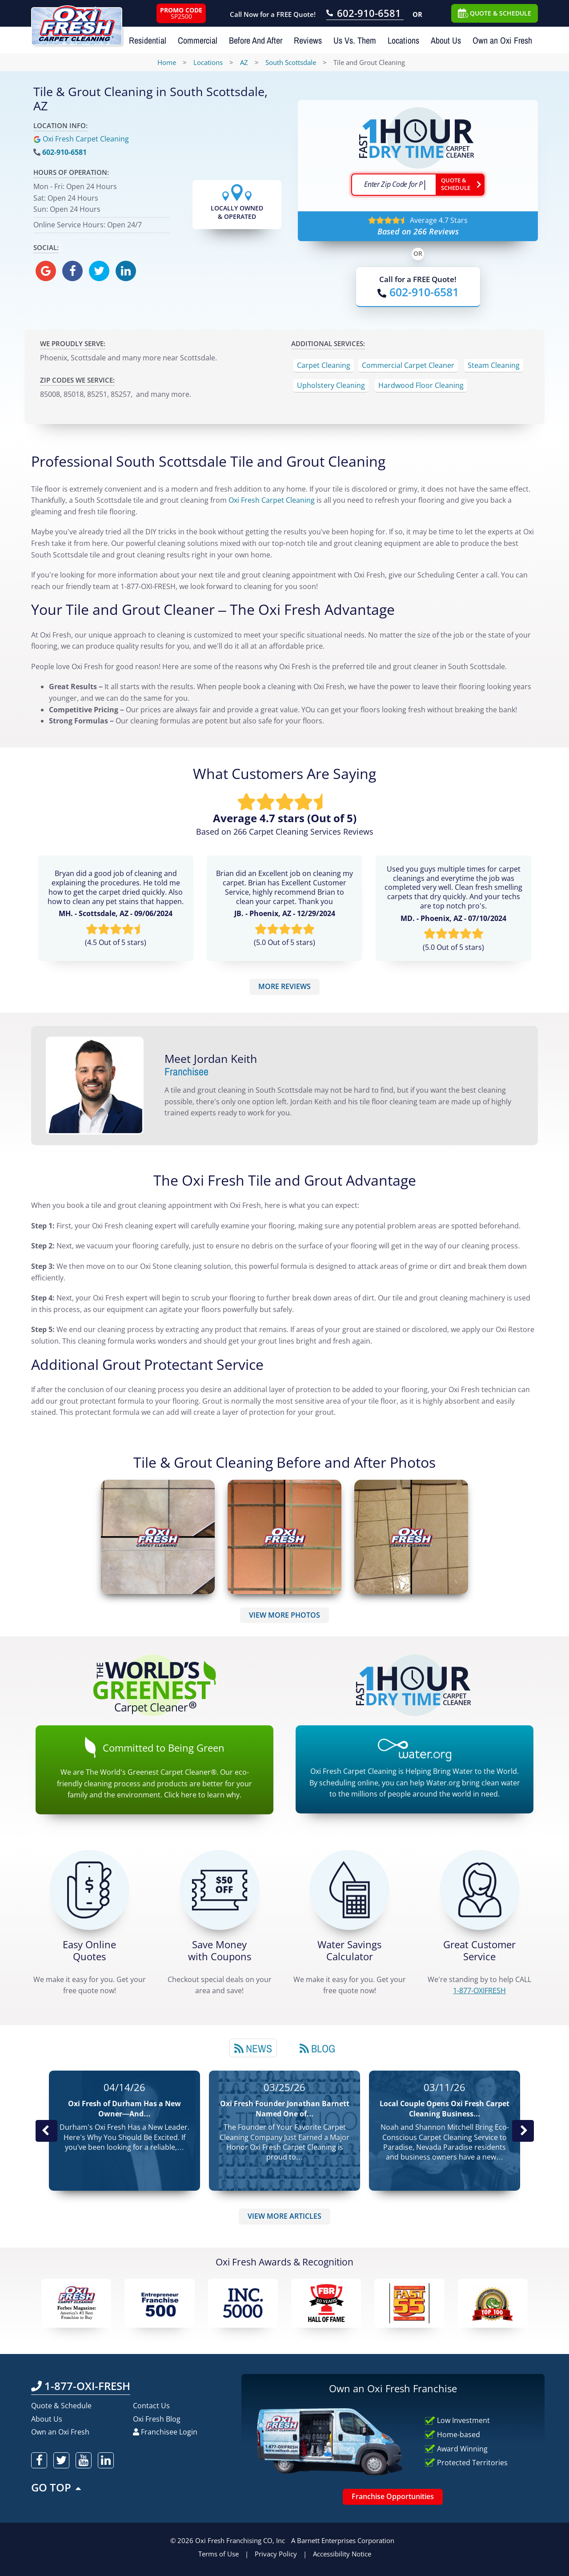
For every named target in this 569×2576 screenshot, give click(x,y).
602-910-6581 (64, 152)
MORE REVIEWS (284, 986)
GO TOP (57, 2487)
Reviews (308, 40)
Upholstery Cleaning (331, 385)
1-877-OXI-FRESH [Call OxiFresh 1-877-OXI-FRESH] (80, 2385)
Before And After (255, 40)
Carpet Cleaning (323, 365)
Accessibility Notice (342, 2553)
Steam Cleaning (494, 365)
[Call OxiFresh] (418, 292)
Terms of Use (218, 2553)
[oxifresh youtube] (84, 2460)
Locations (403, 40)
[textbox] (393, 185)
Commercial (197, 40)
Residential (147, 40)
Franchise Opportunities (393, 2496)
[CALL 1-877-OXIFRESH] (480, 1890)
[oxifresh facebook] (72, 271)
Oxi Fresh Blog (156, 2419)
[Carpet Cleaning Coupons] (220, 1890)
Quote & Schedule (61, 2405)
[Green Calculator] (349, 1890)
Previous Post (46, 2130)
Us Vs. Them (354, 40)
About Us (446, 40)
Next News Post (522, 2130)
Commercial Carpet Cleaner (408, 365)
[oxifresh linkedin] (126, 271)
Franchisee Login (165, 2432)
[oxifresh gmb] (46, 271)
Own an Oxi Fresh (502, 40)
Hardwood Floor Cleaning (421, 385)
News (253, 2048)
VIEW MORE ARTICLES (284, 2216)
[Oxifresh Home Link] (76, 22)
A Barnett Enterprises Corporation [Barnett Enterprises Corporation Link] (342, 2540)
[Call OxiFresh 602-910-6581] (365, 14)
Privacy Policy (276, 2553)
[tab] (253, 2048)
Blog (317, 2048)
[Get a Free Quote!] (89, 1890)
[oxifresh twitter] (99, 271)
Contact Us (151, 2405)
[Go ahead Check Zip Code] (460, 185)
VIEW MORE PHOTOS (284, 1615)
